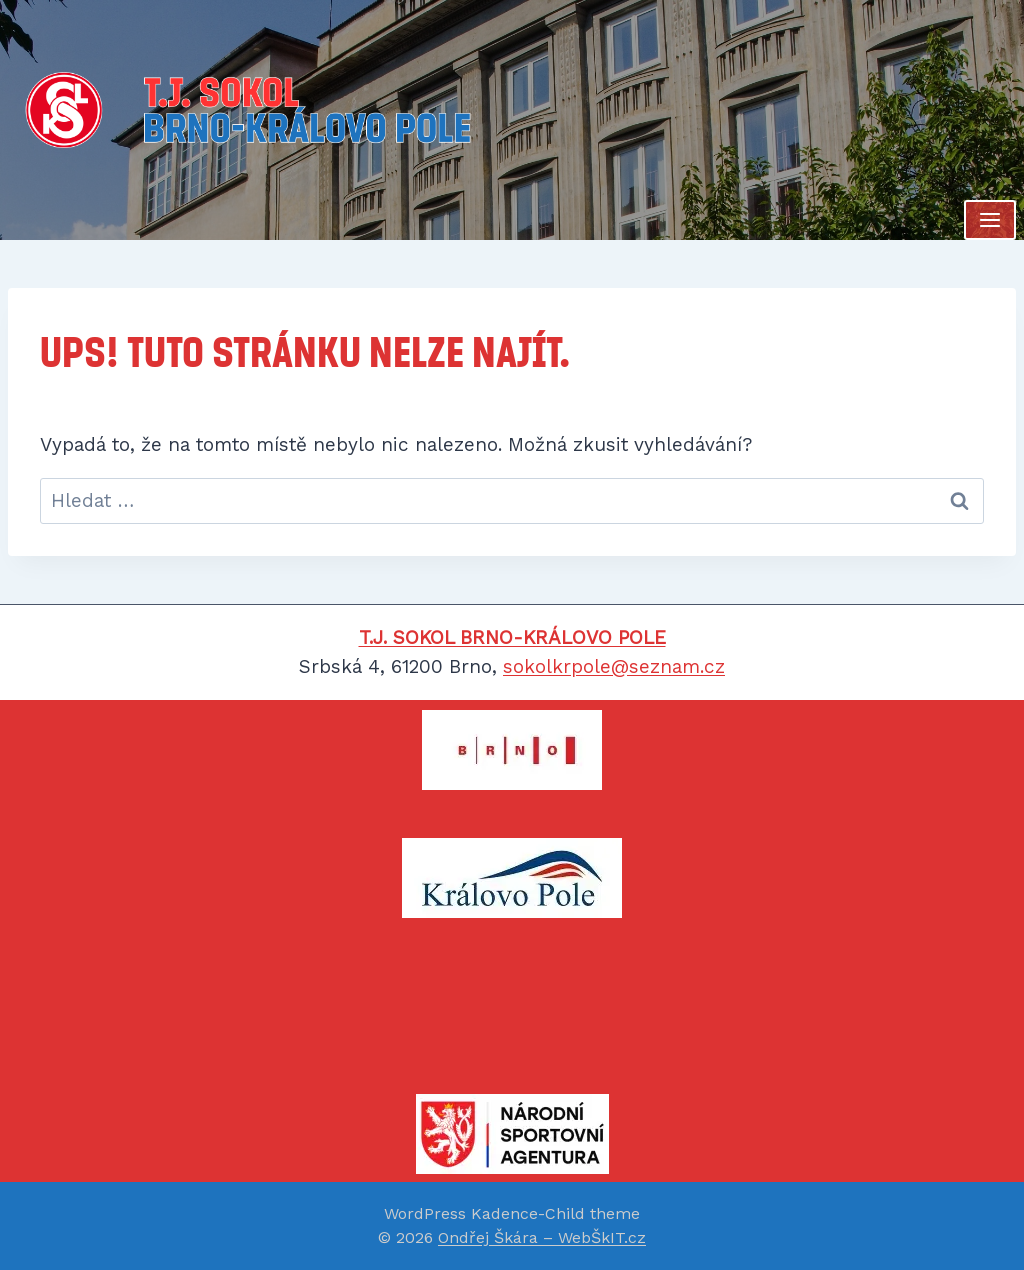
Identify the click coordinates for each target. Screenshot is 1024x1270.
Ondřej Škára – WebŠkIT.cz (542, 1237)
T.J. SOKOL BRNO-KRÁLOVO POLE (512, 637)
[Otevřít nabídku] (990, 220)
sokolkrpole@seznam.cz (614, 666)
